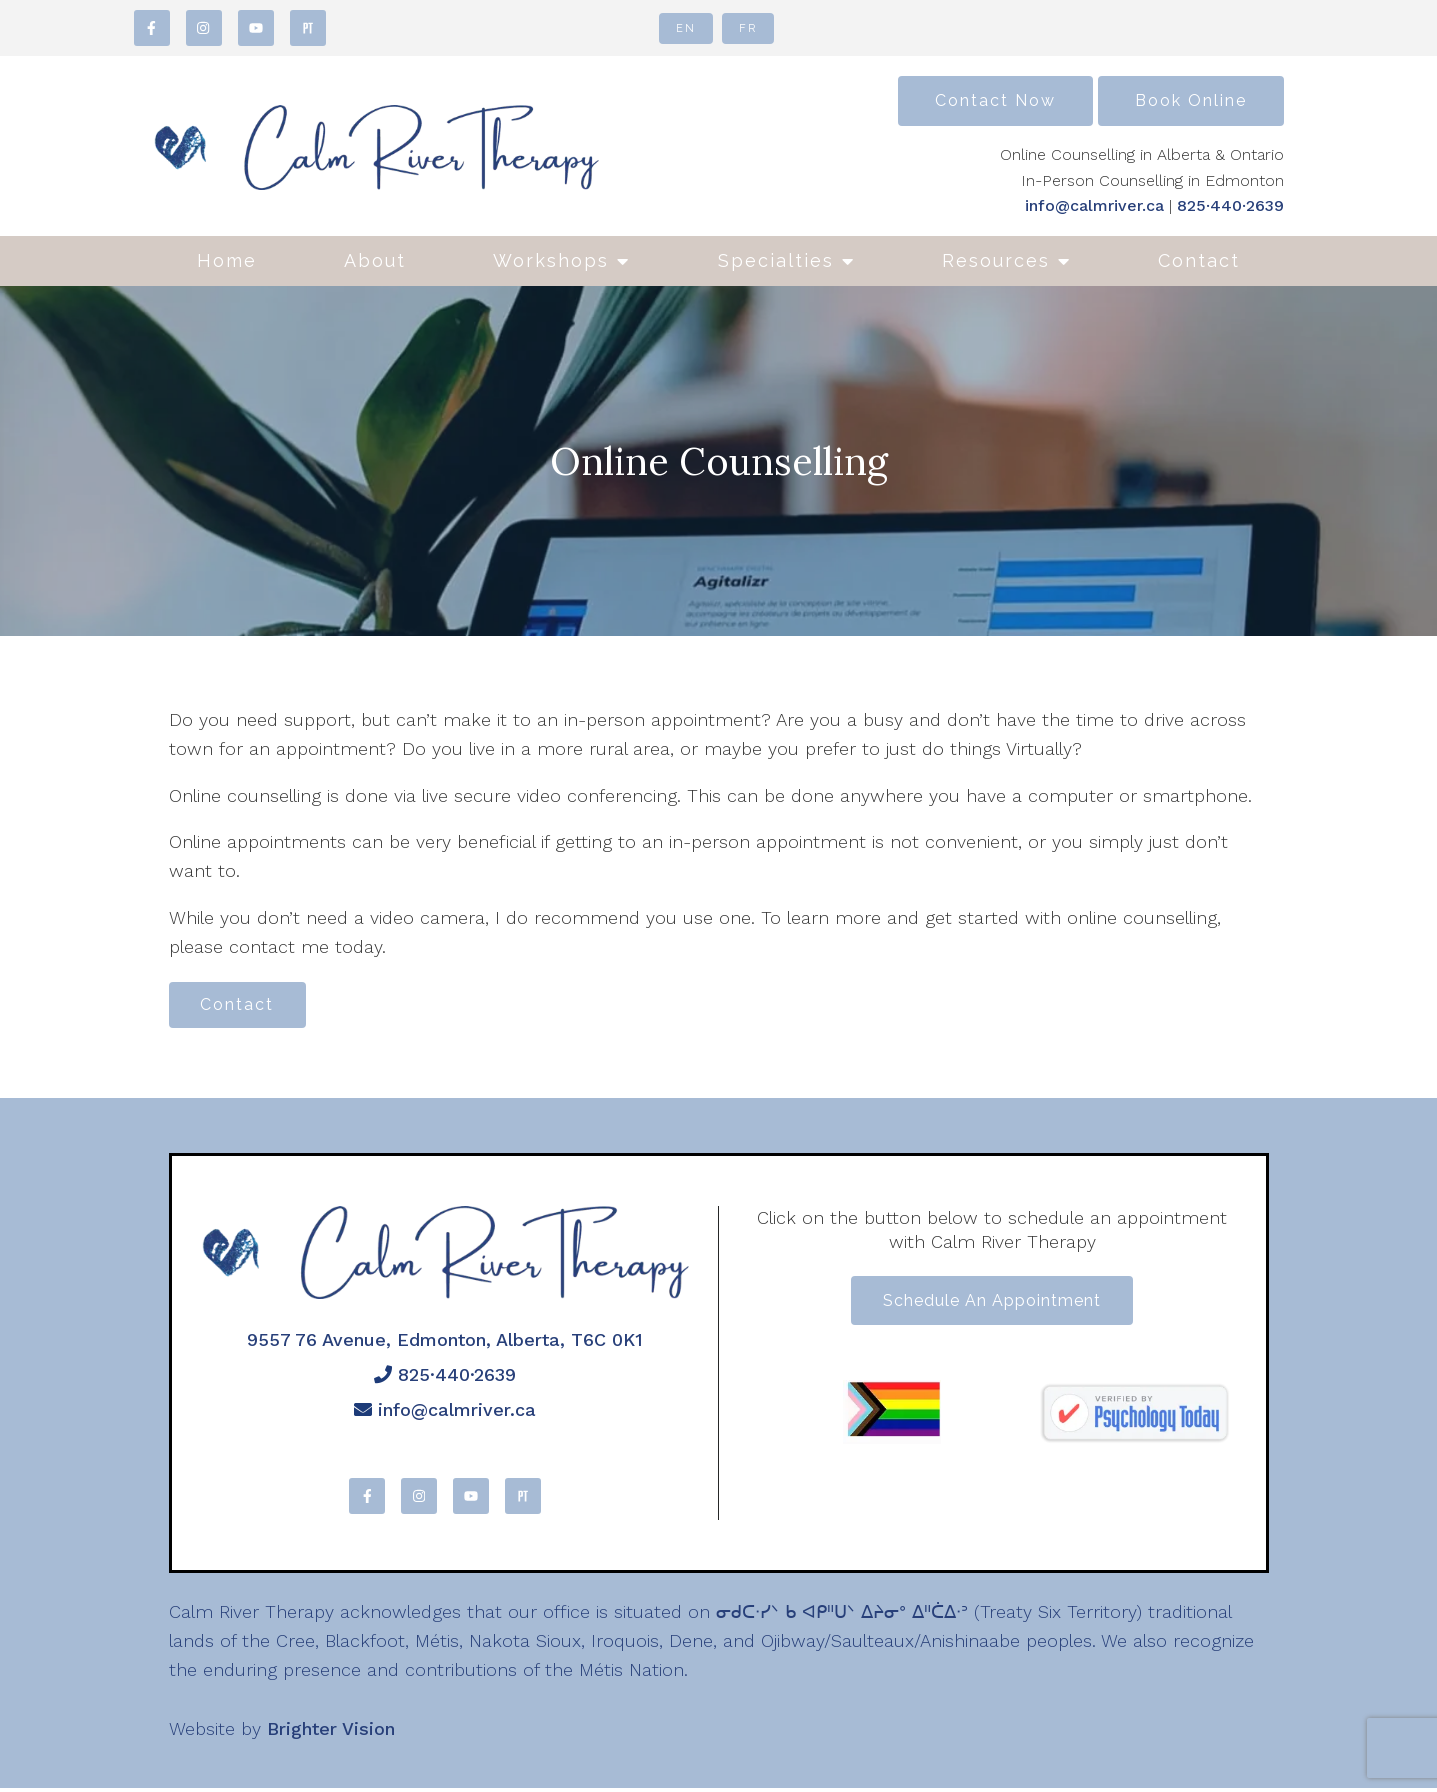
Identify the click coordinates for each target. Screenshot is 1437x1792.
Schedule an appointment (992, 1305)
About (375, 260)
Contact (1199, 260)
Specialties (776, 260)
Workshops (551, 260)
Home (227, 260)
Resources (996, 260)
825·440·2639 (1230, 205)
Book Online (1191, 100)
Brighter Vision (331, 1731)
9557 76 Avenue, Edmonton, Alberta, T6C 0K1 (445, 1342)
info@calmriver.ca (1094, 205)
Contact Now (995, 100)
